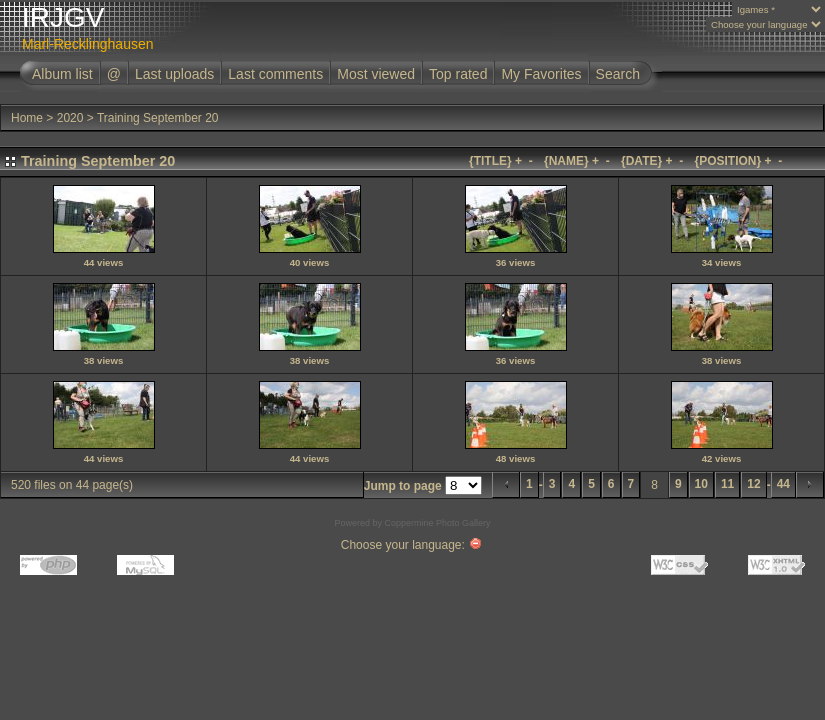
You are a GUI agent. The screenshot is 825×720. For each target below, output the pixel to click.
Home (27, 118)
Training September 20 (158, 118)
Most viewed (376, 74)
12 (753, 484)
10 (701, 484)
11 (727, 484)
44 (783, 484)
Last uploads (174, 74)
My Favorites (541, 74)
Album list (62, 74)
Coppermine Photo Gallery (437, 523)
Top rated (458, 74)
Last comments (275, 74)
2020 (70, 118)
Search (618, 74)
